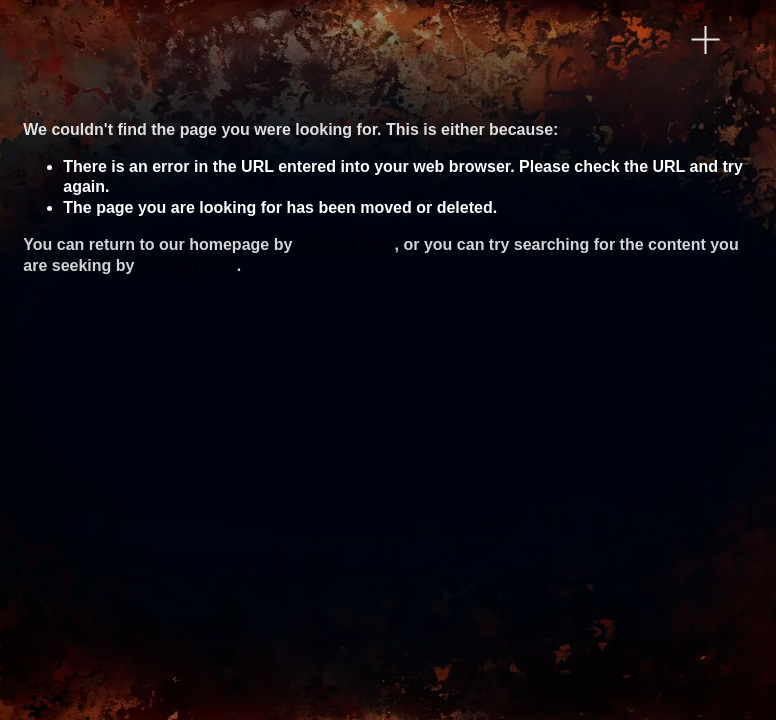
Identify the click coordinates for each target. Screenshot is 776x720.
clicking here (346, 244)
